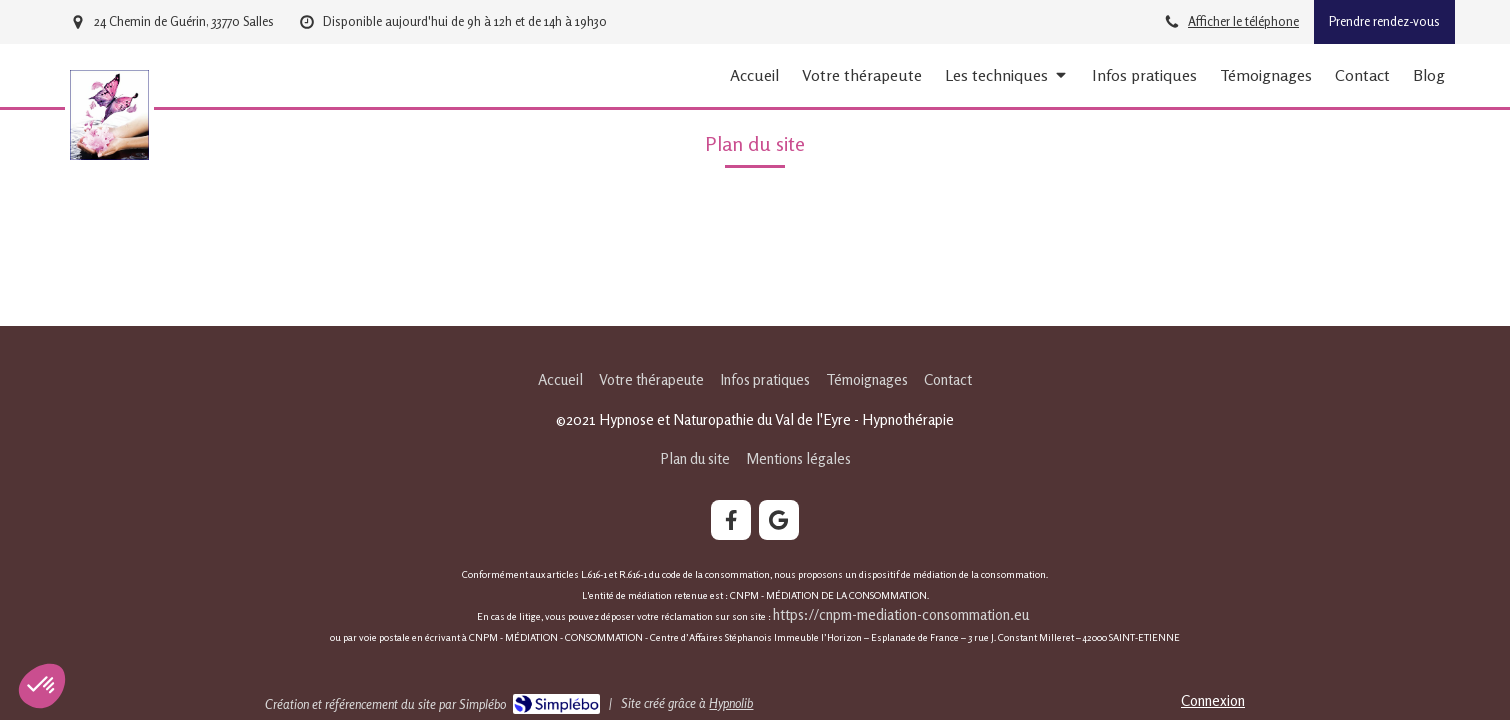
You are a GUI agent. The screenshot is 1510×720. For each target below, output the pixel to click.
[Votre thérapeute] (862, 75)
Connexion (1213, 700)
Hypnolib (731, 703)
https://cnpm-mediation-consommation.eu (902, 614)
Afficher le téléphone (1243, 21)
